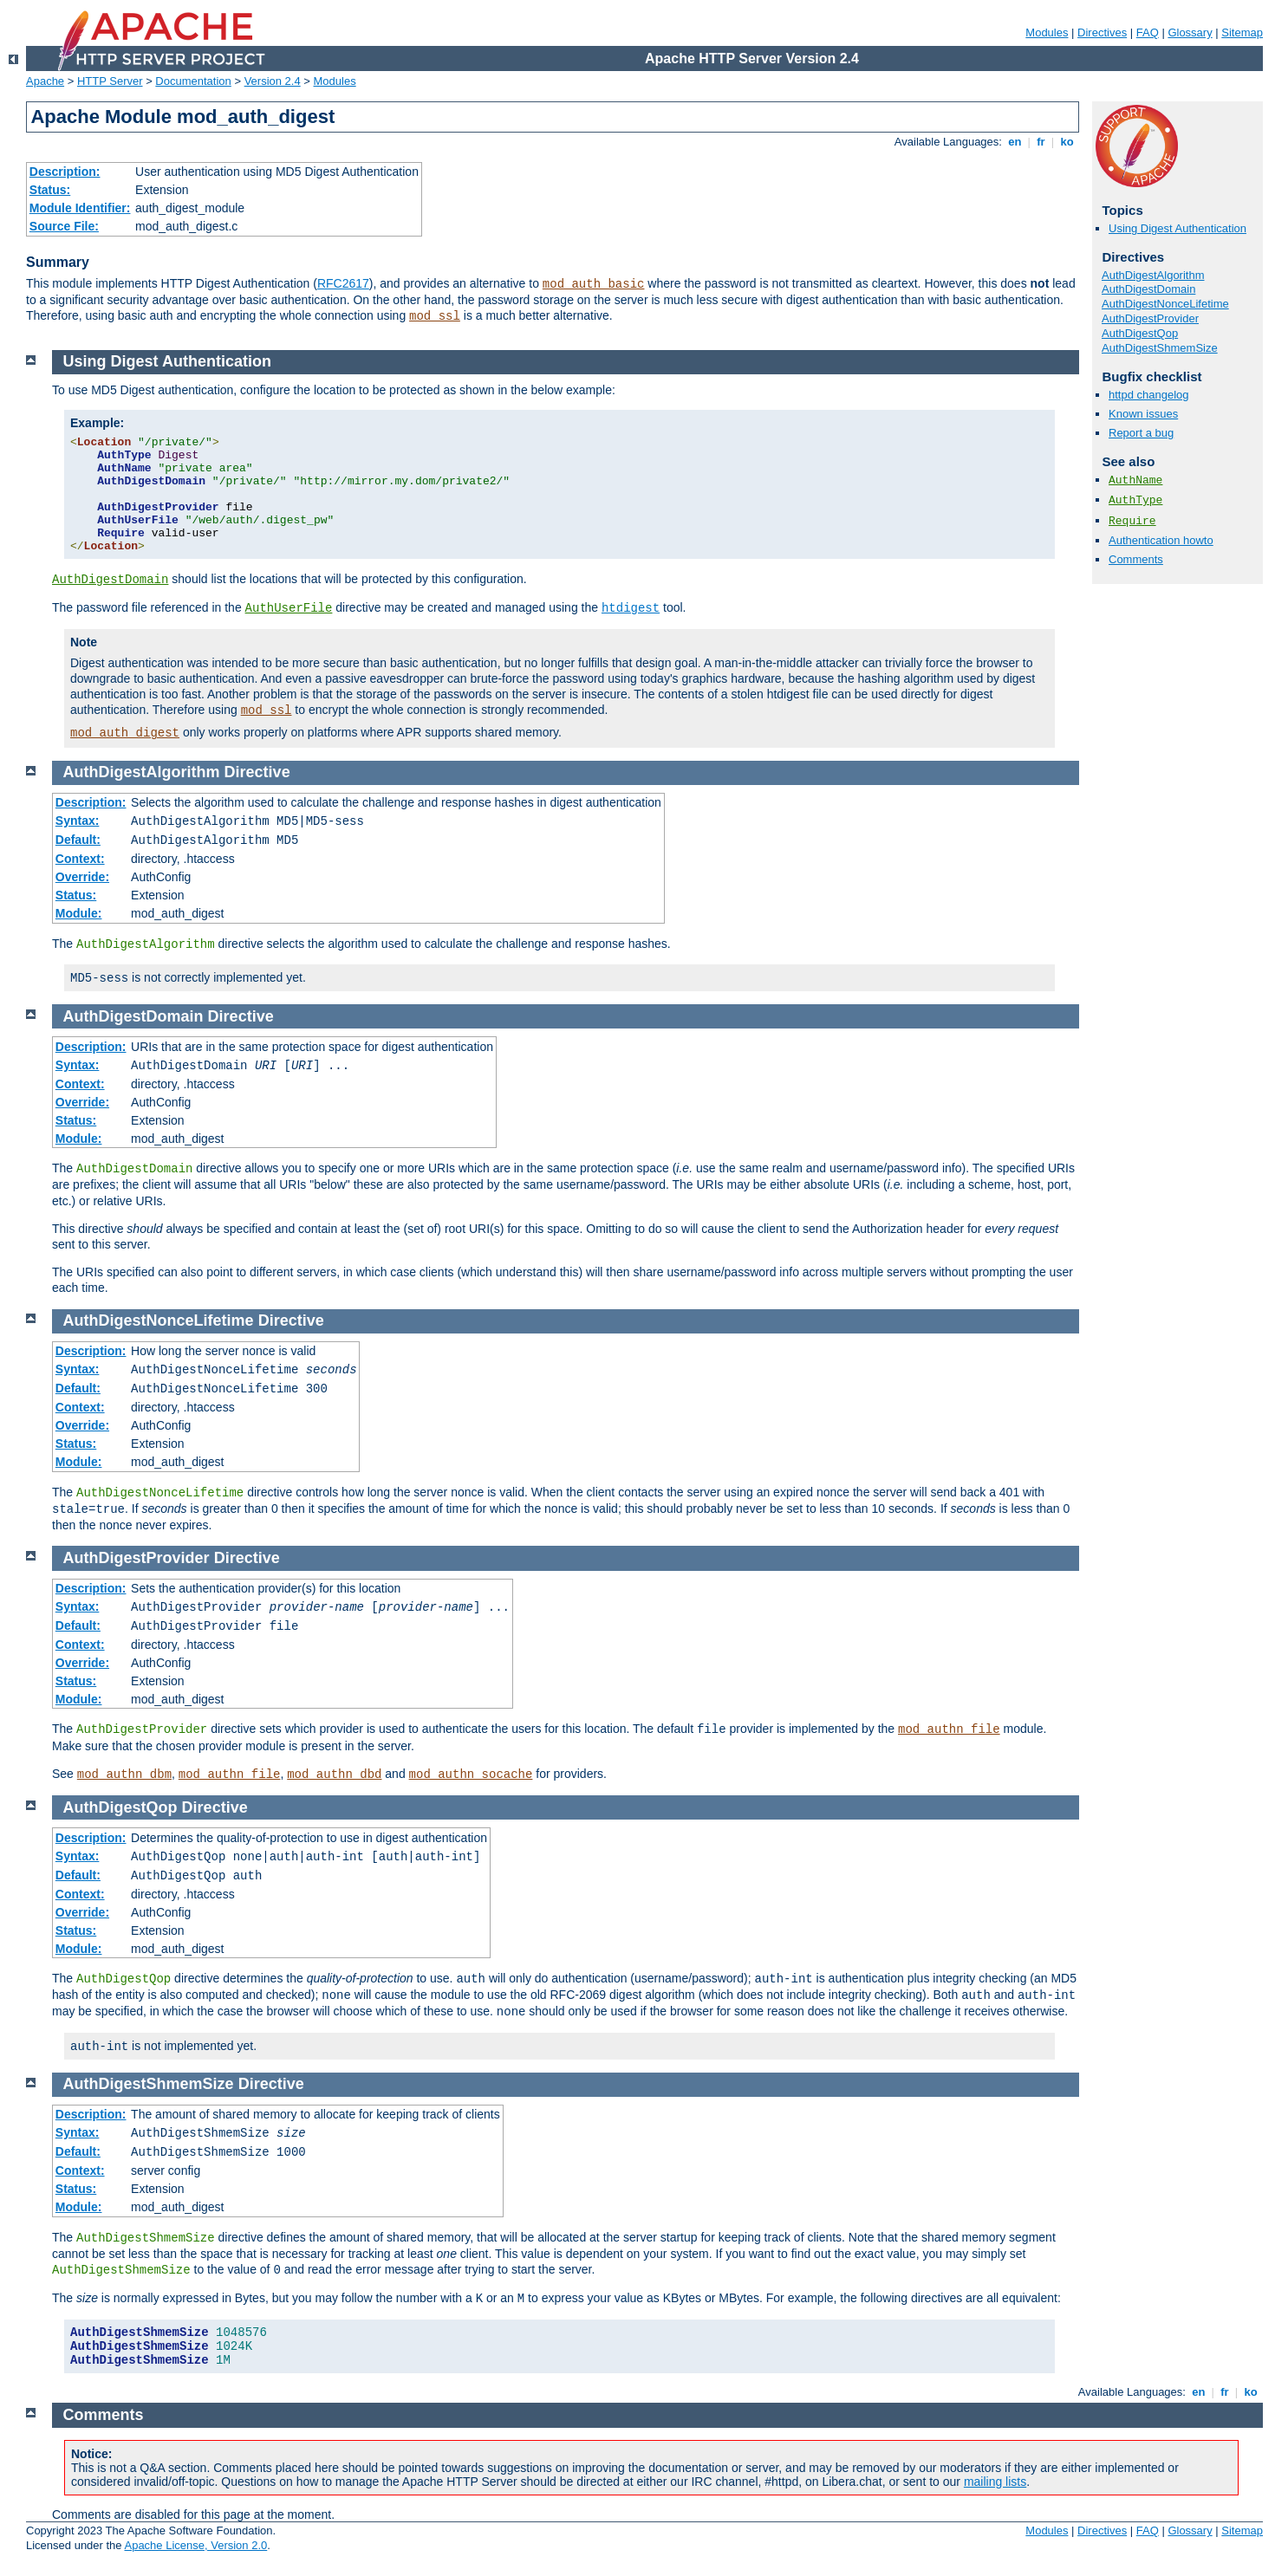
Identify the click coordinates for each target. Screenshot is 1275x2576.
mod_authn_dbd (334, 1774)
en (1015, 141)
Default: (78, 840)
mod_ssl (434, 316)
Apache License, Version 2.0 (195, 2545)
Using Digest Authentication (1177, 228)
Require (1132, 521)
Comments (1136, 559)
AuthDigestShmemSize (1160, 347)
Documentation (193, 81)
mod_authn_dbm (124, 1774)
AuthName (1135, 480)
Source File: (64, 226)
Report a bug (1141, 432)
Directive (257, 772)
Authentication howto (1161, 540)
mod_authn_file (949, 1729)
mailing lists (995, 2481)
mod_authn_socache (471, 1774)
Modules (1046, 32)
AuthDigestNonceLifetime (1165, 303)
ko (1067, 141)
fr (1041, 141)
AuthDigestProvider (1150, 318)
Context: (80, 859)
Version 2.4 (272, 81)
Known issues (1143, 413)
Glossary (1190, 32)
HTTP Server (110, 81)
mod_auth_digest (124, 733)
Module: (78, 913)
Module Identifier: (80, 208)
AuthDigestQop (1140, 333)
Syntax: (77, 820)
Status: (49, 190)
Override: (82, 877)
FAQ (1147, 32)
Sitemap (1242, 32)
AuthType (1135, 500)
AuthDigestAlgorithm (1153, 275)
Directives (1102, 32)
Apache (45, 81)
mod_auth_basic (594, 284)
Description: (65, 171)
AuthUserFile (289, 608)
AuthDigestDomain (1148, 288)
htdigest (631, 608)
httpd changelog (1149, 394)
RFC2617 (343, 283)
